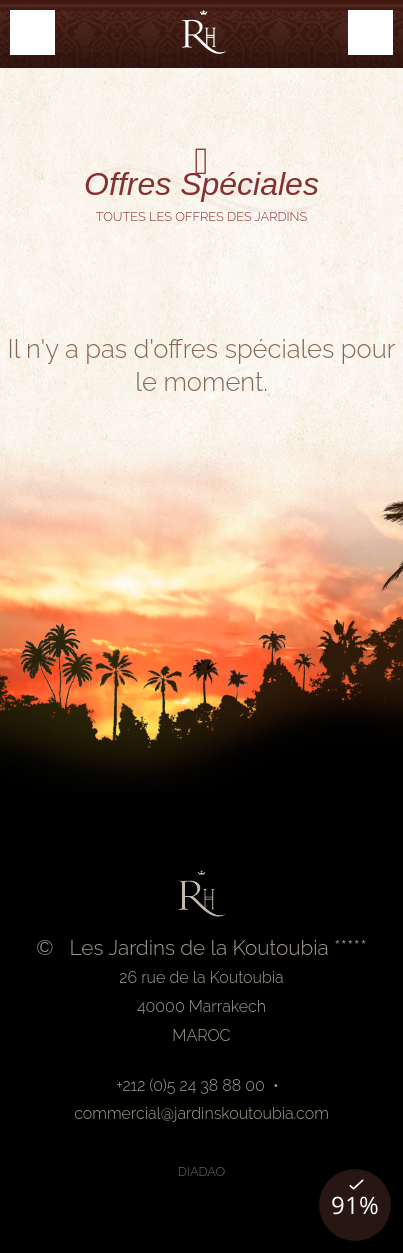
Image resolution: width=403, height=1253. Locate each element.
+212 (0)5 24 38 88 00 (190, 1085)
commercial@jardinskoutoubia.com (201, 1113)
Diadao (202, 1171)
